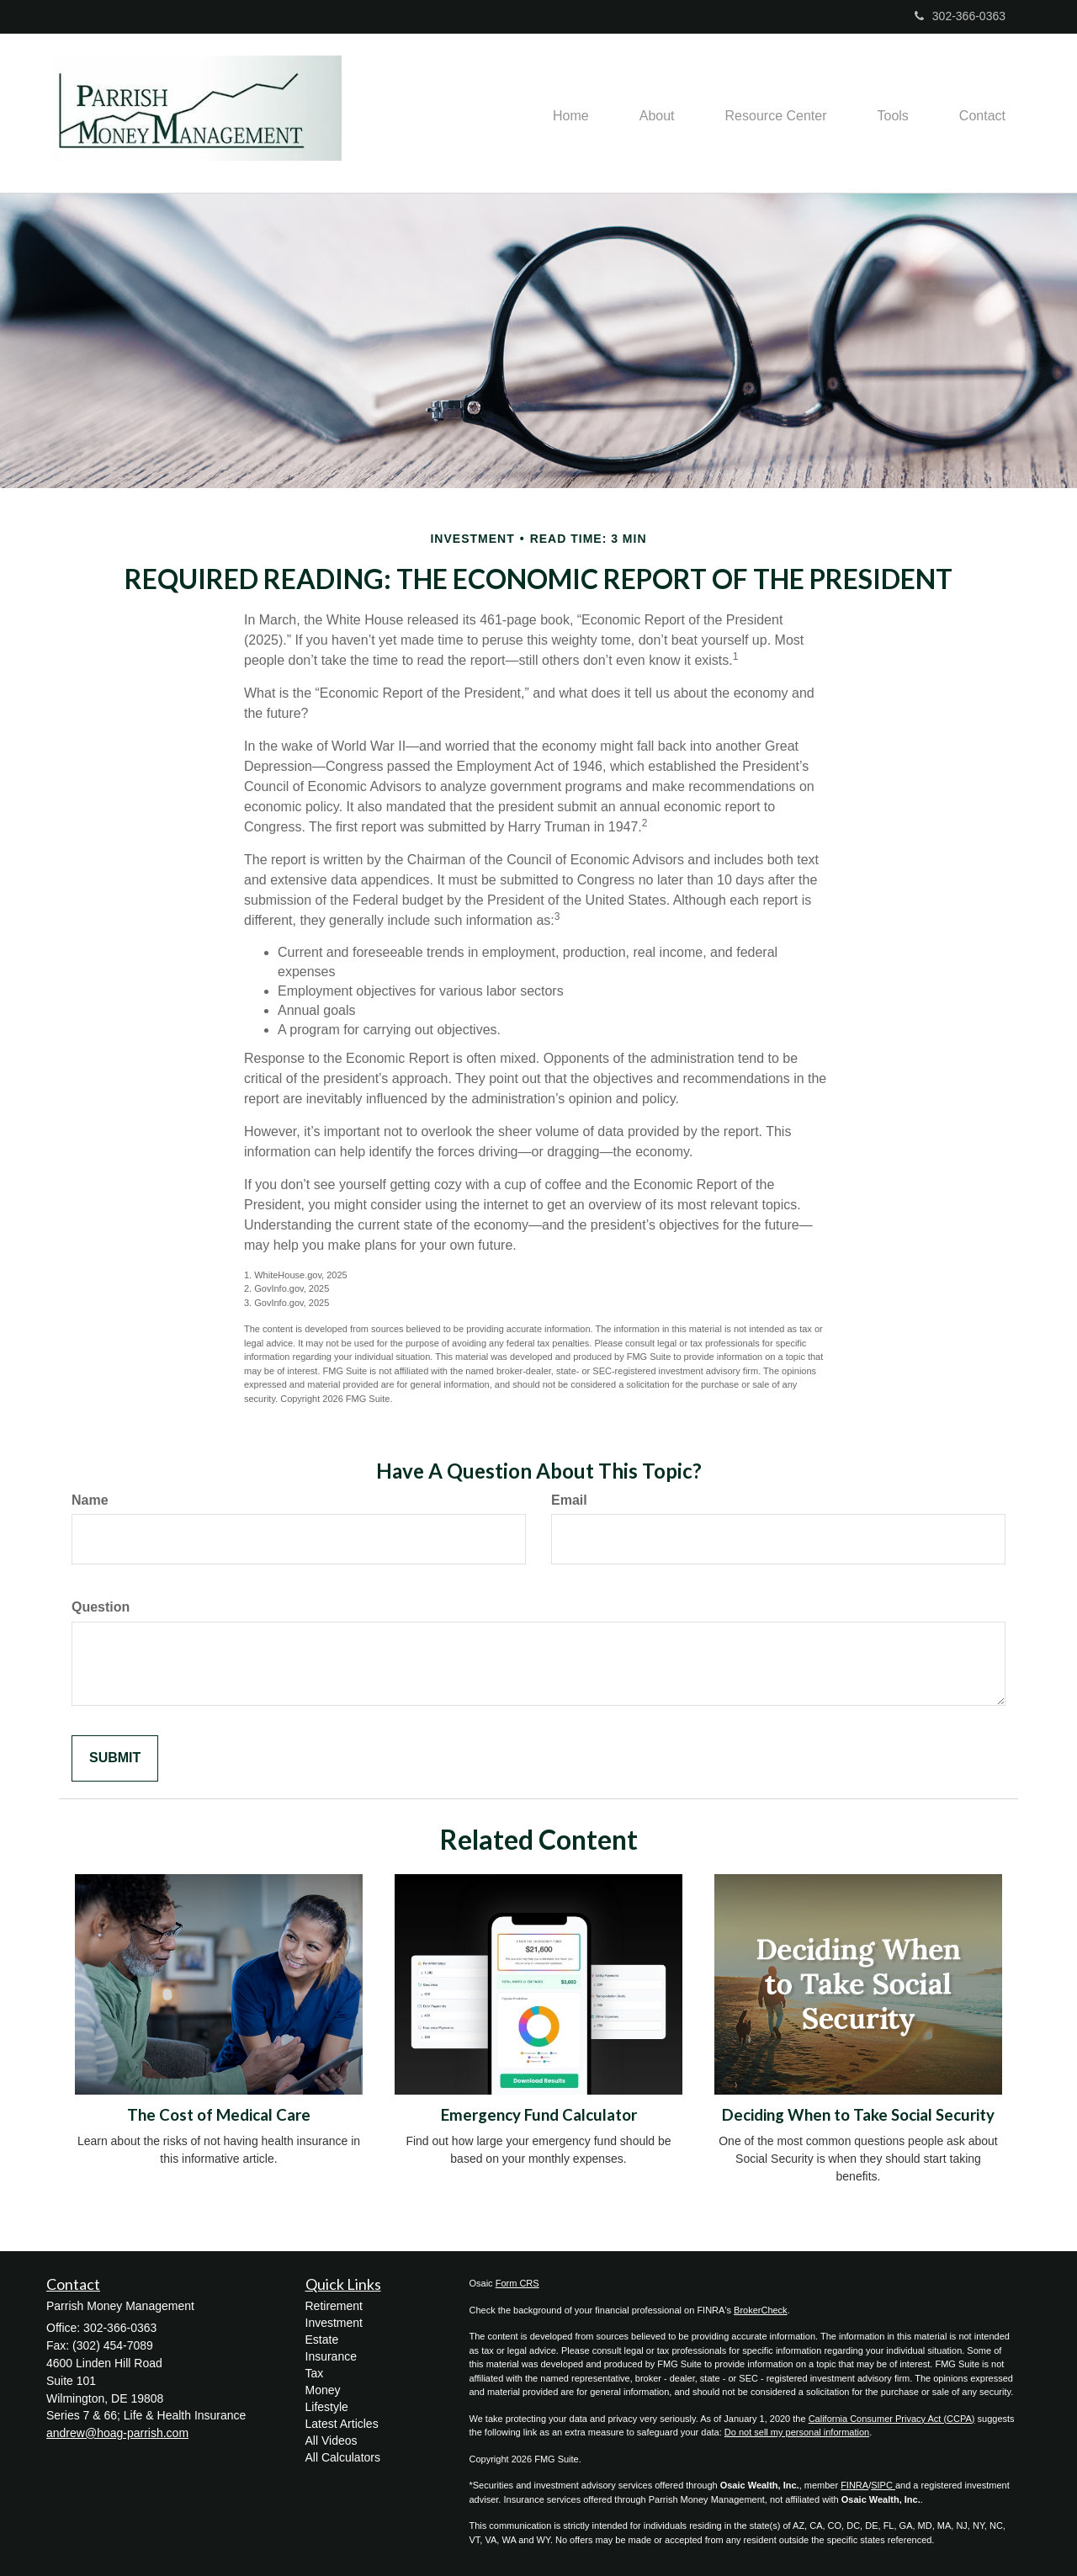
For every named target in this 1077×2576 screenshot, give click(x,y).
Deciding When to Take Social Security (858, 2115)
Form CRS (517, 2283)
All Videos (331, 2440)
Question (101, 1607)
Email (569, 1500)
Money (323, 2390)
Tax (314, 2373)
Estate (322, 2339)
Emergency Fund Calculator (539, 2115)
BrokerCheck (761, 2310)
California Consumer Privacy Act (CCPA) (892, 2419)
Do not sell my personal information (796, 2432)
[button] (657, 113)
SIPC (883, 2485)
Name (90, 1500)
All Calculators (342, 2457)
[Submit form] (115, 1758)
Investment (334, 2322)
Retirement (334, 2306)
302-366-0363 (960, 16)
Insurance (331, 2356)
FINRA (854, 2485)
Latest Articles (342, 2423)
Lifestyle (326, 2407)
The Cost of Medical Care (218, 2115)
